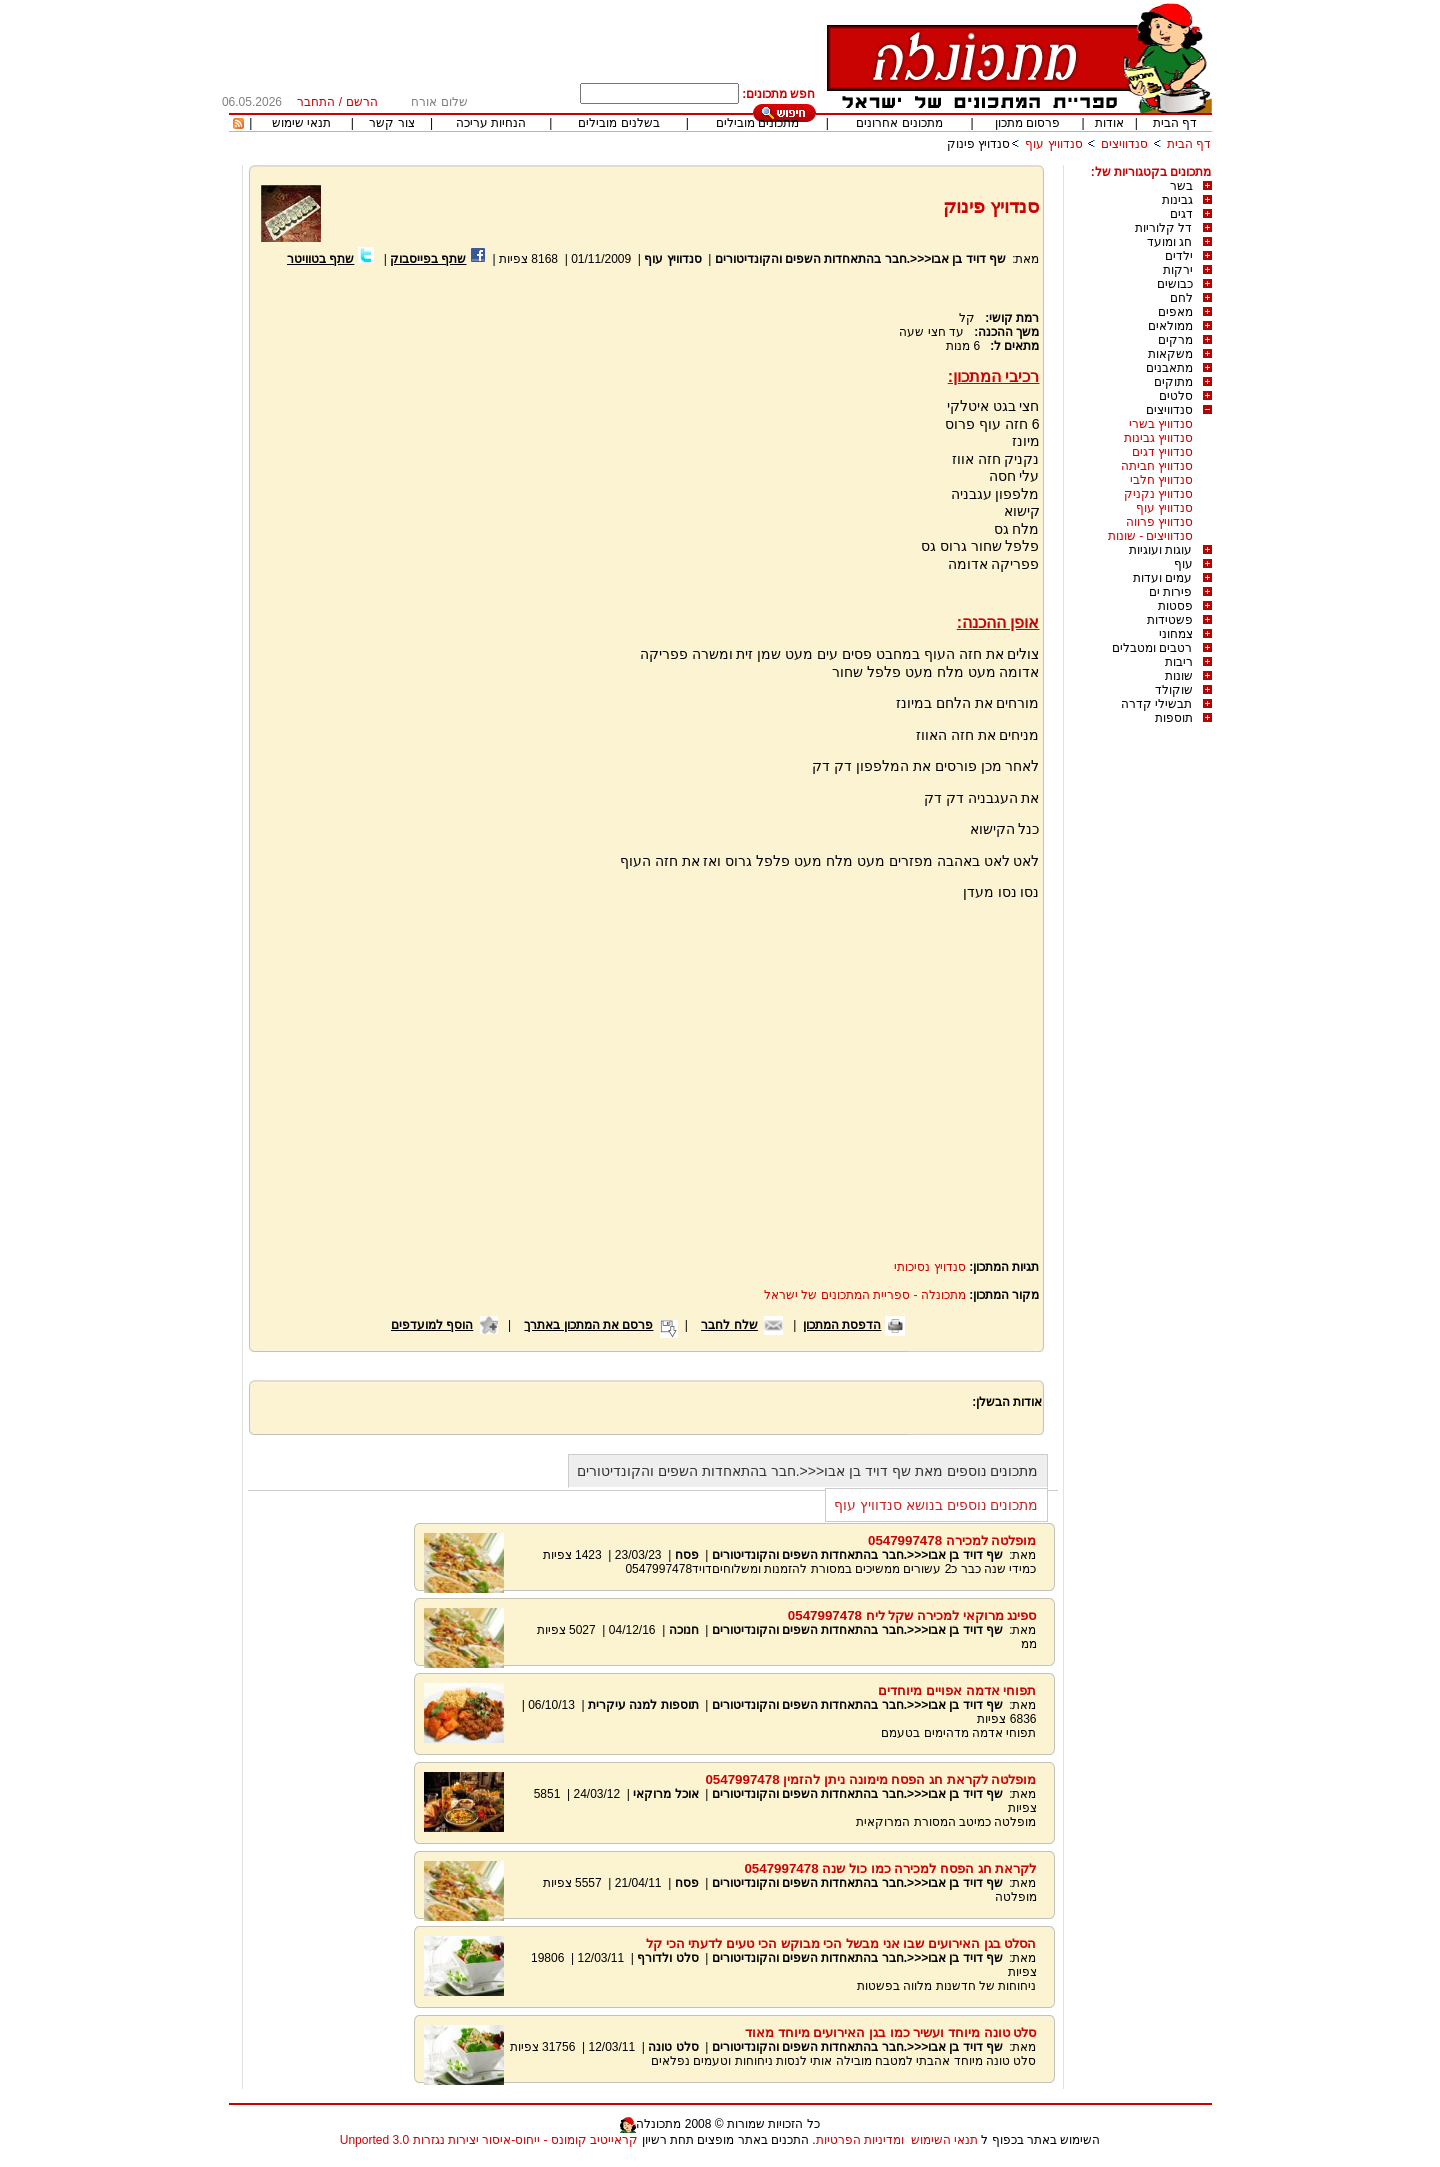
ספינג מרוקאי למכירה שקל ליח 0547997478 (912, 1615)
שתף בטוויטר (320, 259)
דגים (1181, 214)
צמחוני (1176, 634)
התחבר (316, 102)
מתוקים (1173, 382)
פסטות (1175, 606)
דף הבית (1175, 123)
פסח (687, 1555)
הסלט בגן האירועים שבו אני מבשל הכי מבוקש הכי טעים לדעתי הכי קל (841, 1943)
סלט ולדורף (667, 1958)
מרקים (1175, 340)
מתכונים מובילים (757, 123)
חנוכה (684, 1630)
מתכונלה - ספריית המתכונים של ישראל (865, 1295)
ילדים (1179, 256)
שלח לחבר (729, 1325)
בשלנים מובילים (618, 123)
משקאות (1170, 354)
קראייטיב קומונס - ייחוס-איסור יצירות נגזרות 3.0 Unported (489, 2140)
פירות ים (1170, 592)
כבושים (1175, 284)
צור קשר (391, 123)
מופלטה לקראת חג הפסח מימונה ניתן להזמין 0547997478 (870, 1779)
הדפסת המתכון (842, 1325)
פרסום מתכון (1027, 123)
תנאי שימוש (301, 123)
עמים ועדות (1162, 578)
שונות (1179, 676)
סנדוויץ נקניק (1158, 494)
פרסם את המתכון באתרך (588, 1325)
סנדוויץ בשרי (1161, 424)
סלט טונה (673, 2047)
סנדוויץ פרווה (1159, 522)
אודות (1109, 123)
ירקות (1178, 270)
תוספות (1174, 718)
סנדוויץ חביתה (1157, 466)
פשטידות (1170, 620)
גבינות (1177, 200)
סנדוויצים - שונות (1151, 536)
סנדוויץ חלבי (1161, 480)
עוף (1183, 564)
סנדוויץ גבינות (1158, 438)
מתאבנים (1169, 368)
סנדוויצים (1124, 144)
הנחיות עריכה (491, 123)
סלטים (1176, 396)
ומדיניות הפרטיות (860, 2140)
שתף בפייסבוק (428, 259)
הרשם (362, 102)
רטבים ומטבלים (1152, 648)
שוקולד (1174, 690)
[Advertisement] (428, 507)
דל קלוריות (1163, 228)
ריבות (1179, 662)
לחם (1181, 298)
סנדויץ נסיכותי (929, 1267)
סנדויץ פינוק (978, 144)
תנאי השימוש (944, 2140)
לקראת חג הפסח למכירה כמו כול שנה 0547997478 (890, 1868)
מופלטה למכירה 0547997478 (952, 1540)
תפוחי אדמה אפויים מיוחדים (957, 1690)
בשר (1181, 186)
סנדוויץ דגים (1162, 452)
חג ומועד (1169, 242)
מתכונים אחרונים (899, 123)
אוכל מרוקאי (664, 1794)
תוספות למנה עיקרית (643, 1705)
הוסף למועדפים (432, 1325)
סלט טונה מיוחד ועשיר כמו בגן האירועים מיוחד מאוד (891, 2032)
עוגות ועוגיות (1160, 550)
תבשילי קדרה (1156, 704)
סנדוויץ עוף (1053, 144)
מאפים (1175, 312)
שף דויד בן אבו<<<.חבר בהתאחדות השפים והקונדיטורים (860, 259)
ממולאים (1170, 326)
